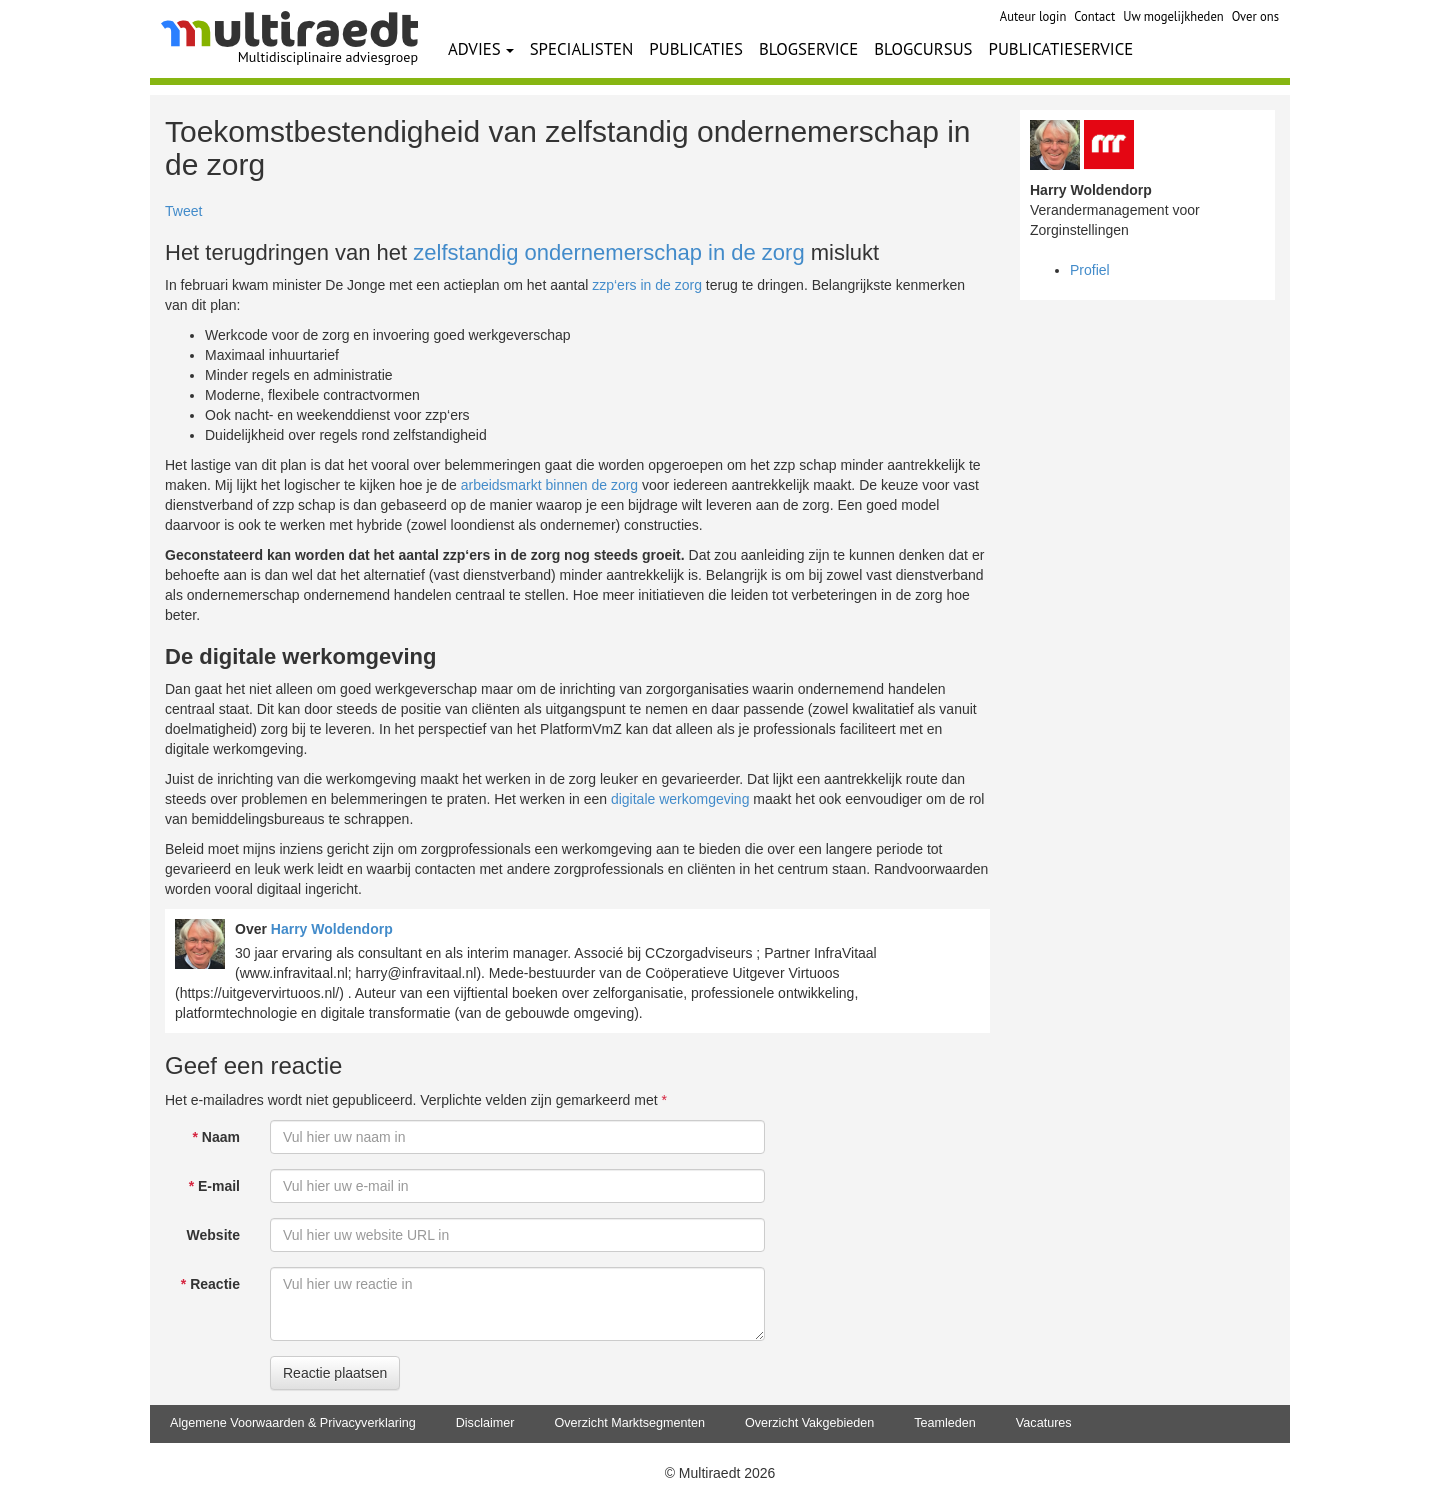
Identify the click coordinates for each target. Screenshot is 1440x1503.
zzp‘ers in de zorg (647, 285)
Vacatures (1044, 1423)
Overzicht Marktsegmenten (629, 1423)
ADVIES (481, 49)
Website (213, 1235)
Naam (216, 1137)
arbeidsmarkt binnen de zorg (549, 485)
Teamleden (945, 1423)
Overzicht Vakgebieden (809, 1423)
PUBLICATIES (696, 49)
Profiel (1090, 270)
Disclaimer (485, 1423)
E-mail (214, 1186)
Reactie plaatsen (335, 1373)
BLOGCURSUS (923, 49)
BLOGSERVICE (808, 49)
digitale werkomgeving (680, 799)
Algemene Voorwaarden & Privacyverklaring (293, 1423)
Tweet (183, 211)
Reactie (210, 1284)
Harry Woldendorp (332, 929)
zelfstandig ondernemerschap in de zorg (608, 252)
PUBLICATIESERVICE (1061, 49)
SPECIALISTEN (582, 49)
